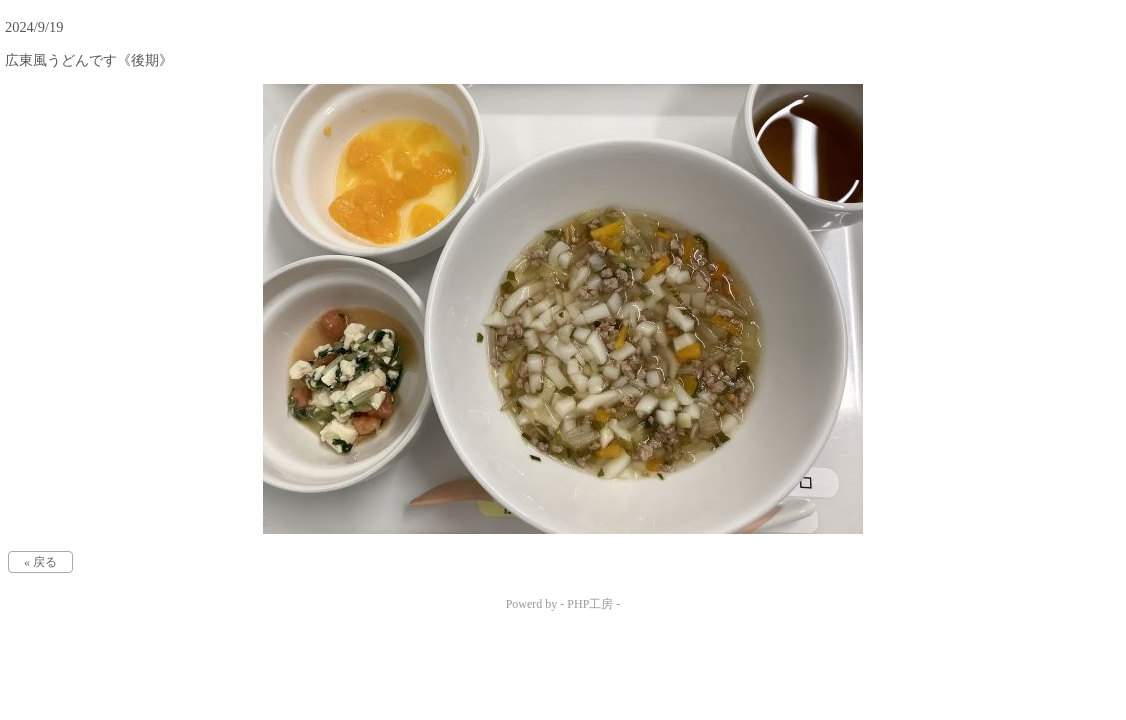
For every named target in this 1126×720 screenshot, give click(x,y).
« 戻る (40, 562)
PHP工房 (590, 604)
